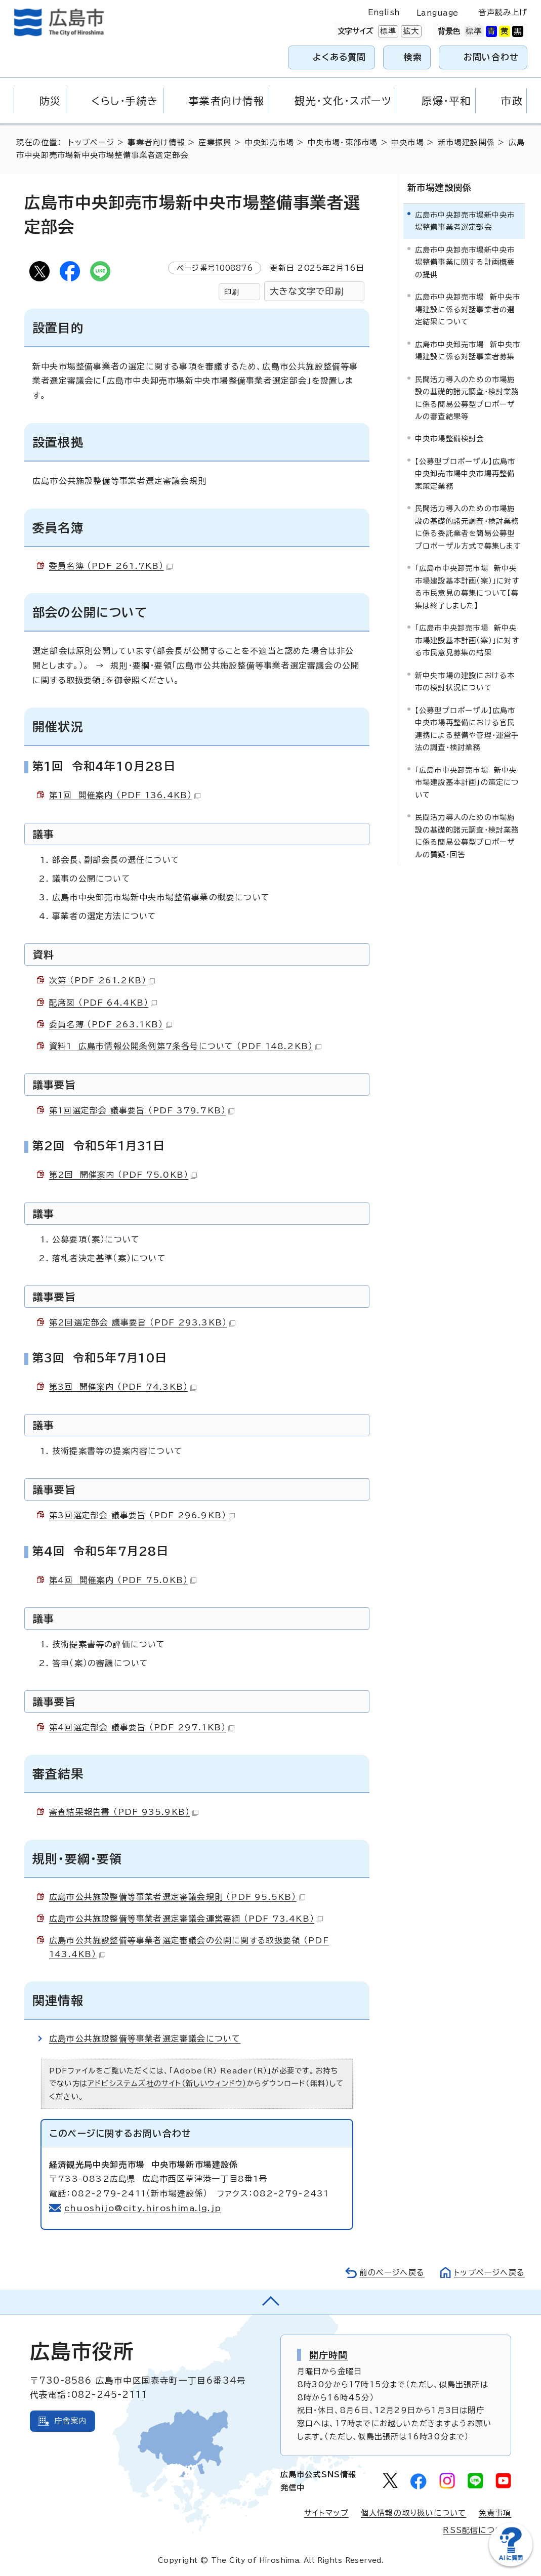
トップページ (91, 142)
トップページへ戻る (489, 2272)
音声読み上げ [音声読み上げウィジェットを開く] (502, 12)
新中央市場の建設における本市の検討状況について (465, 681)
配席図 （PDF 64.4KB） (103, 1003)
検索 (413, 57)
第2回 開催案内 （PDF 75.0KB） (123, 1175)
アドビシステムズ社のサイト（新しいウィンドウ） (167, 2083)
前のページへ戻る (392, 2272)
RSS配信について (477, 2530)
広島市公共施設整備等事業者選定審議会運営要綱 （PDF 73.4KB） (186, 1919)
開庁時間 (328, 2354)
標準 (387, 31)
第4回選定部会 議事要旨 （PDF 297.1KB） (141, 1727)
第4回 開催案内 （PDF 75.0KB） (122, 1580)
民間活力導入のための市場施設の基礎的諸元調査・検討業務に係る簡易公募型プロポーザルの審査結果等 (467, 397)
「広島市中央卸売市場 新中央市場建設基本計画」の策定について (467, 782)
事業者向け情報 (156, 142)
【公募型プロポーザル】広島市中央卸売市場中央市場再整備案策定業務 (465, 474)
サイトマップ (326, 2513)
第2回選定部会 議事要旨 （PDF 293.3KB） (142, 1322)
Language (438, 13)
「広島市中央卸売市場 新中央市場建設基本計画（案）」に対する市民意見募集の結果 (467, 640)
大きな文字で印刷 (307, 291)
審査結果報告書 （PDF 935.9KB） (123, 1812)
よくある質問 (339, 57)
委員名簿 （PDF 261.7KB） (111, 566)
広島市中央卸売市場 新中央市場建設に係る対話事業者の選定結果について (468, 309)
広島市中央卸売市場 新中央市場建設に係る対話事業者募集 (468, 350)
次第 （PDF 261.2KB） (102, 980)
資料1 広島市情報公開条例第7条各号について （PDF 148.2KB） (185, 1046)
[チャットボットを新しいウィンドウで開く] (510, 2564)
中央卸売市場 (269, 142)
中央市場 (407, 142)
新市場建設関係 (466, 142)
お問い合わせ (491, 57)
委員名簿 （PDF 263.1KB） (110, 1024)
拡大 (410, 31)
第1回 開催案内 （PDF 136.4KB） (124, 795)
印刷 (231, 292)
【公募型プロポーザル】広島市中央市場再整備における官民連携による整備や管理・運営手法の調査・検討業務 (467, 729)
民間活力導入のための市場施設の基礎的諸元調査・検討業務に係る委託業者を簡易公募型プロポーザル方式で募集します (468, 527)
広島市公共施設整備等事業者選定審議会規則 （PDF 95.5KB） (177, 1897)
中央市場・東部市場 (343, 142)
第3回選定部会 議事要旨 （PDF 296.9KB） (142, 1515)
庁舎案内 (70, 2421)
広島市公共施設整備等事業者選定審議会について (144, 2038)
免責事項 (494, 2513)
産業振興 (214, 142)
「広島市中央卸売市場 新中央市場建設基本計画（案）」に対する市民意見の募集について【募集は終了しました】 (467, 586)
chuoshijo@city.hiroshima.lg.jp (143, 2208)
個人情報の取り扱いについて (414, 2513)
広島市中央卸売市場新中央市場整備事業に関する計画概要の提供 (465, 262)
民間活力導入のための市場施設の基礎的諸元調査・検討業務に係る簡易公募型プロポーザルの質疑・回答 (467, 835)
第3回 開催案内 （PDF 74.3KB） (122, 1387)
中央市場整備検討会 (449, 438)
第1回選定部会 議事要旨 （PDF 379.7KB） (141, 1110)
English (384, 12)
